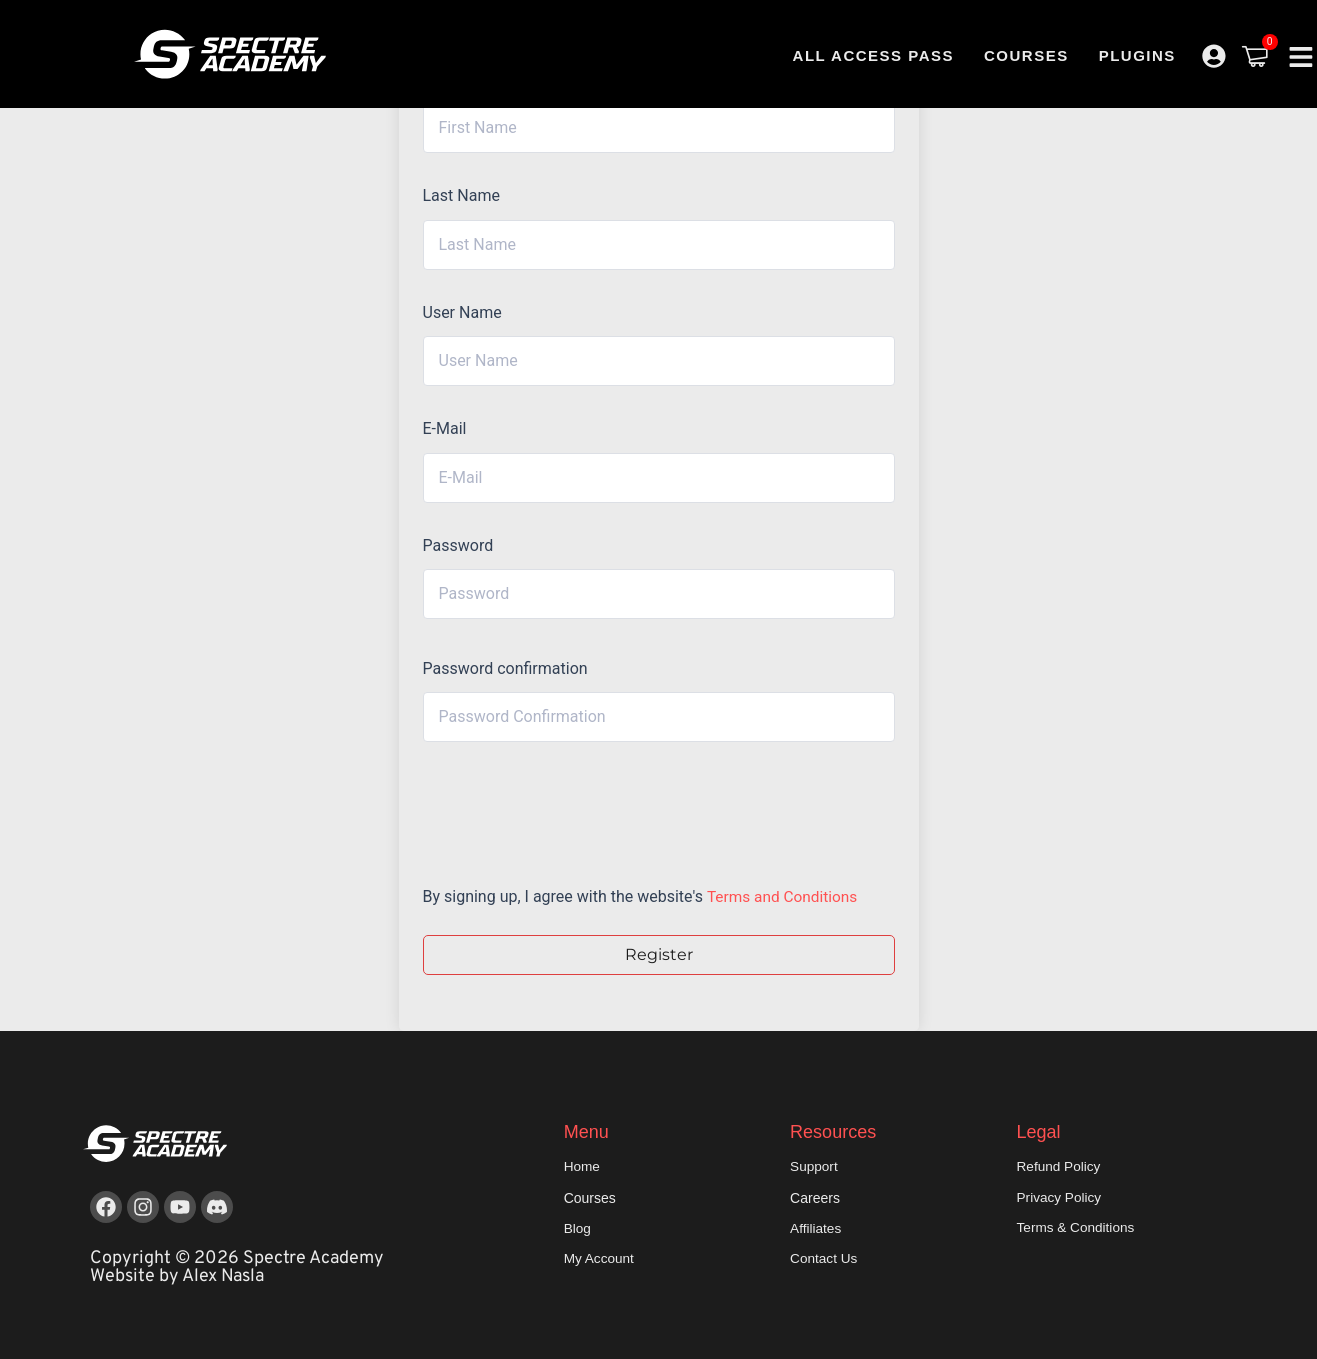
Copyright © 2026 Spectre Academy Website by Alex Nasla (237, 1267)
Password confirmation (505, 668)
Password (458, 545)
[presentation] (558, 808)
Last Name (461, 195)
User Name (462, 312)
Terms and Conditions (785, 896)
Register (659, 954)
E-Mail (445, 428)
